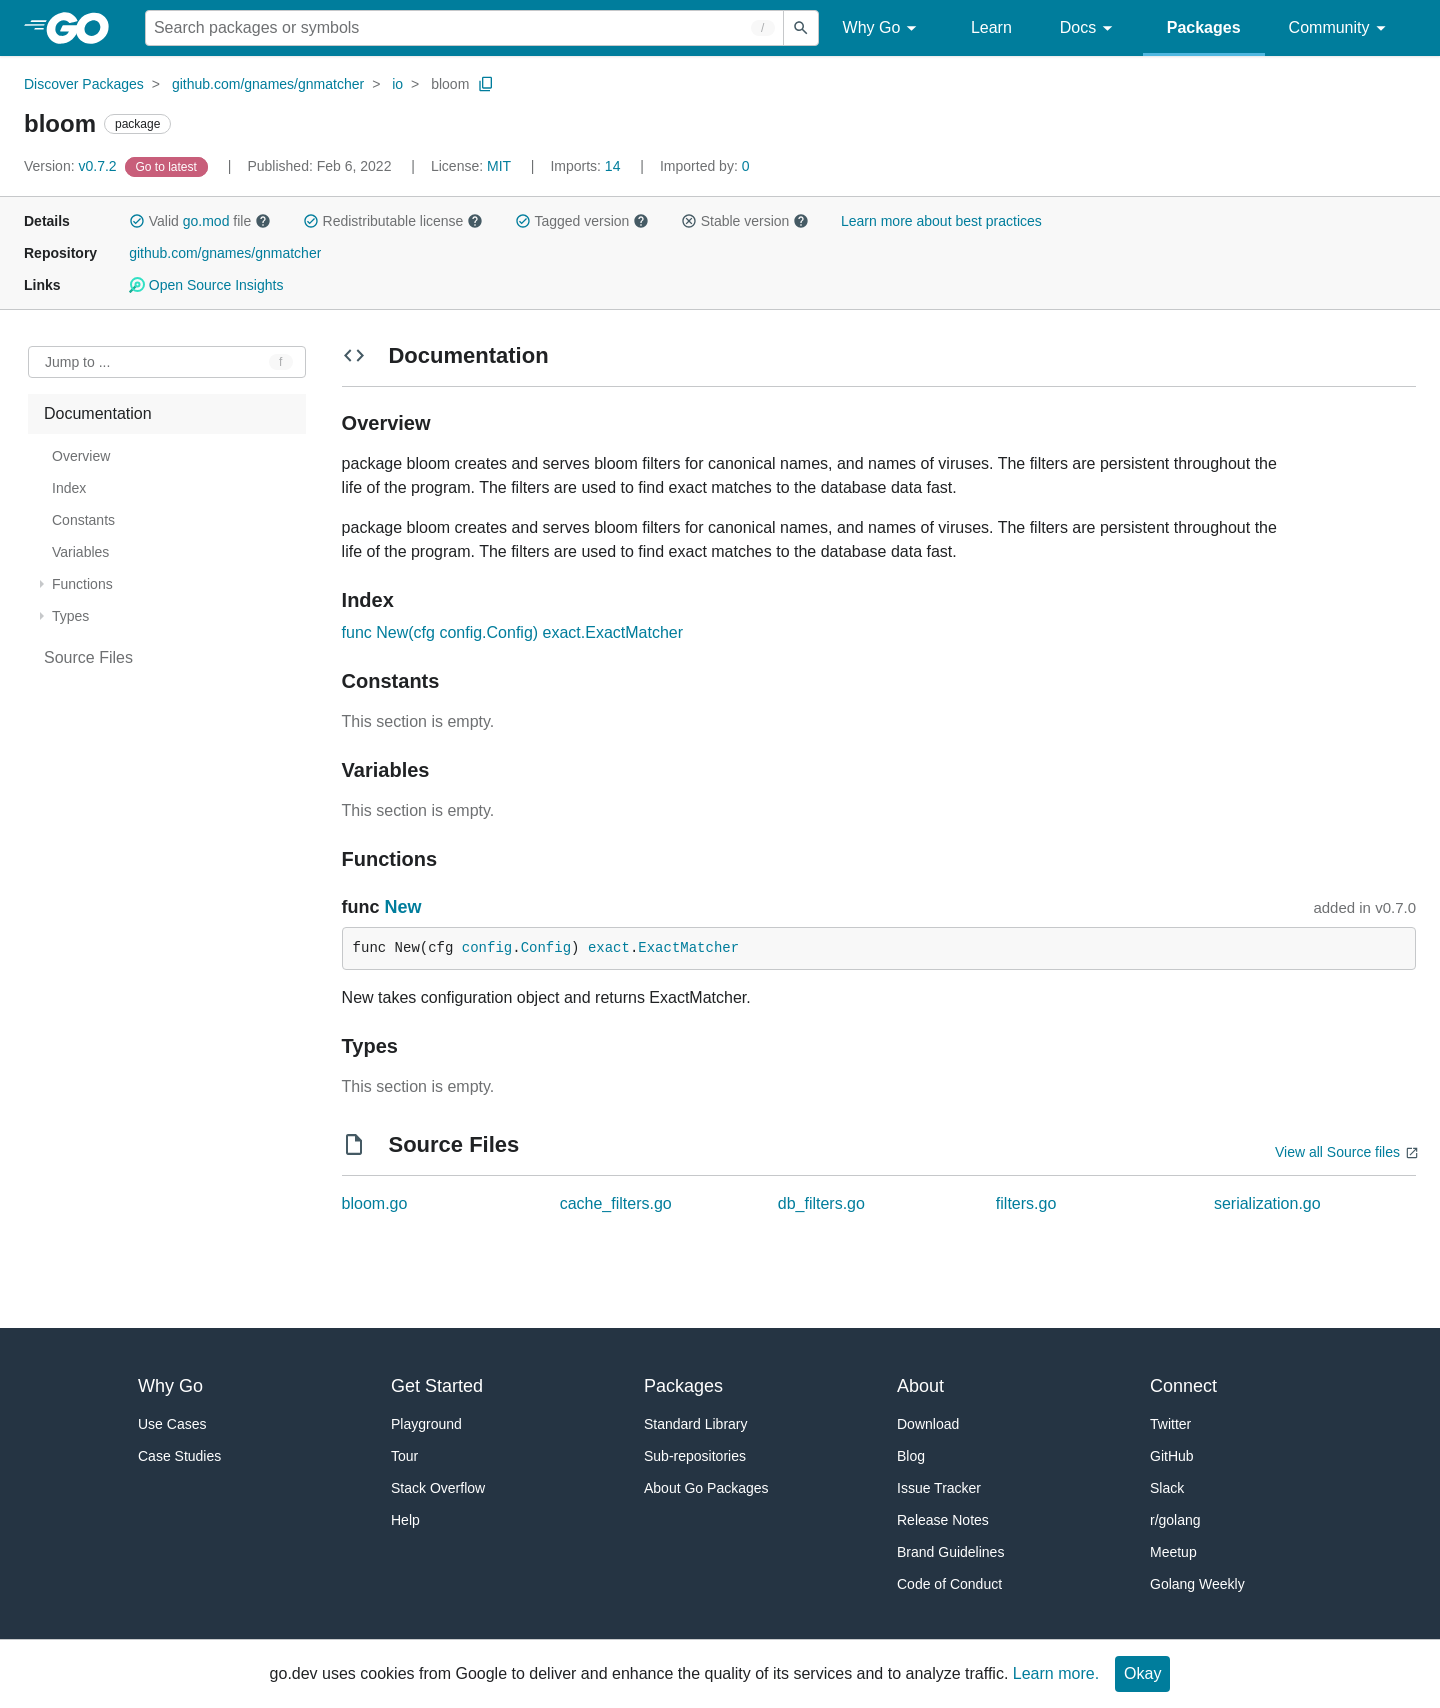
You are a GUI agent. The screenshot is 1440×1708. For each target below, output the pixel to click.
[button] (137, 221)
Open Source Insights (206, 285)
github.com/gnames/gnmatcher (268, 84)
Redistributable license (393, 221)
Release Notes (943, 1520)
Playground (426, 1424)
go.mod (206, 221)
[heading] (84, 28)
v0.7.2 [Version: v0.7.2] (72, 166)
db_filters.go (821, 1203)
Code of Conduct (949, 1584)
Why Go (883, 28)
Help (405, 1520)
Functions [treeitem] (82, 584)
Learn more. (1056, 1673)
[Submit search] (801, 28)
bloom (450, 84)
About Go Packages (706, 1488)
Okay (1142, 1673)
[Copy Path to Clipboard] (486, 84)
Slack (1167, 1488)
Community (1340, 28)
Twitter (1170, 1424)
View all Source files (1337, 1152)
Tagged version (582, 221)
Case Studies (179, 1456)
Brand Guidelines (950, 1552)
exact (609, 948)
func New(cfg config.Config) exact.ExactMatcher (512, 632)
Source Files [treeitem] (88, 657)
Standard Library (696, 1424)
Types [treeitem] (70, 616)
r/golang (1175, 1520)
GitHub (1172, 1456)
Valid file (200, 221)
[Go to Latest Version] (168, 166)
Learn (991, 27)
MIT (499, 166)
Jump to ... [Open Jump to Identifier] (77, 362)
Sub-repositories (695, 1456)
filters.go (1026, 1203)
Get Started (437, 1386)
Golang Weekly (1197, 1584)
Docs (1089, 28)
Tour (404, 1456)
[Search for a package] (464, 28)
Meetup (1173, 1552)
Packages (1204, 27)
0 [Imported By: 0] (705, 166)
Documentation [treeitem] (98, 413)
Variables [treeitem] (80, 552)
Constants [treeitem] (83, 520)
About (920, 1386)
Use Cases (172, 1424)
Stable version (745, 221)
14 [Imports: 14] (587, 166)
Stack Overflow (438, 1488)
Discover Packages (84, 84)
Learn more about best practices (941, 221)
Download (928, 1424)
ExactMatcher (688, 948)
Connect (1183, 1386)
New (403, 907)
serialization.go (1267, 1203)
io (397, 84)
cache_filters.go (616, 1203)
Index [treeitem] (69, 488)
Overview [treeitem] (81, 456)
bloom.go (375, 1203)
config (487, 948)
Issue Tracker (939, 1488)
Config (546, 948)
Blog (911, 1456)
